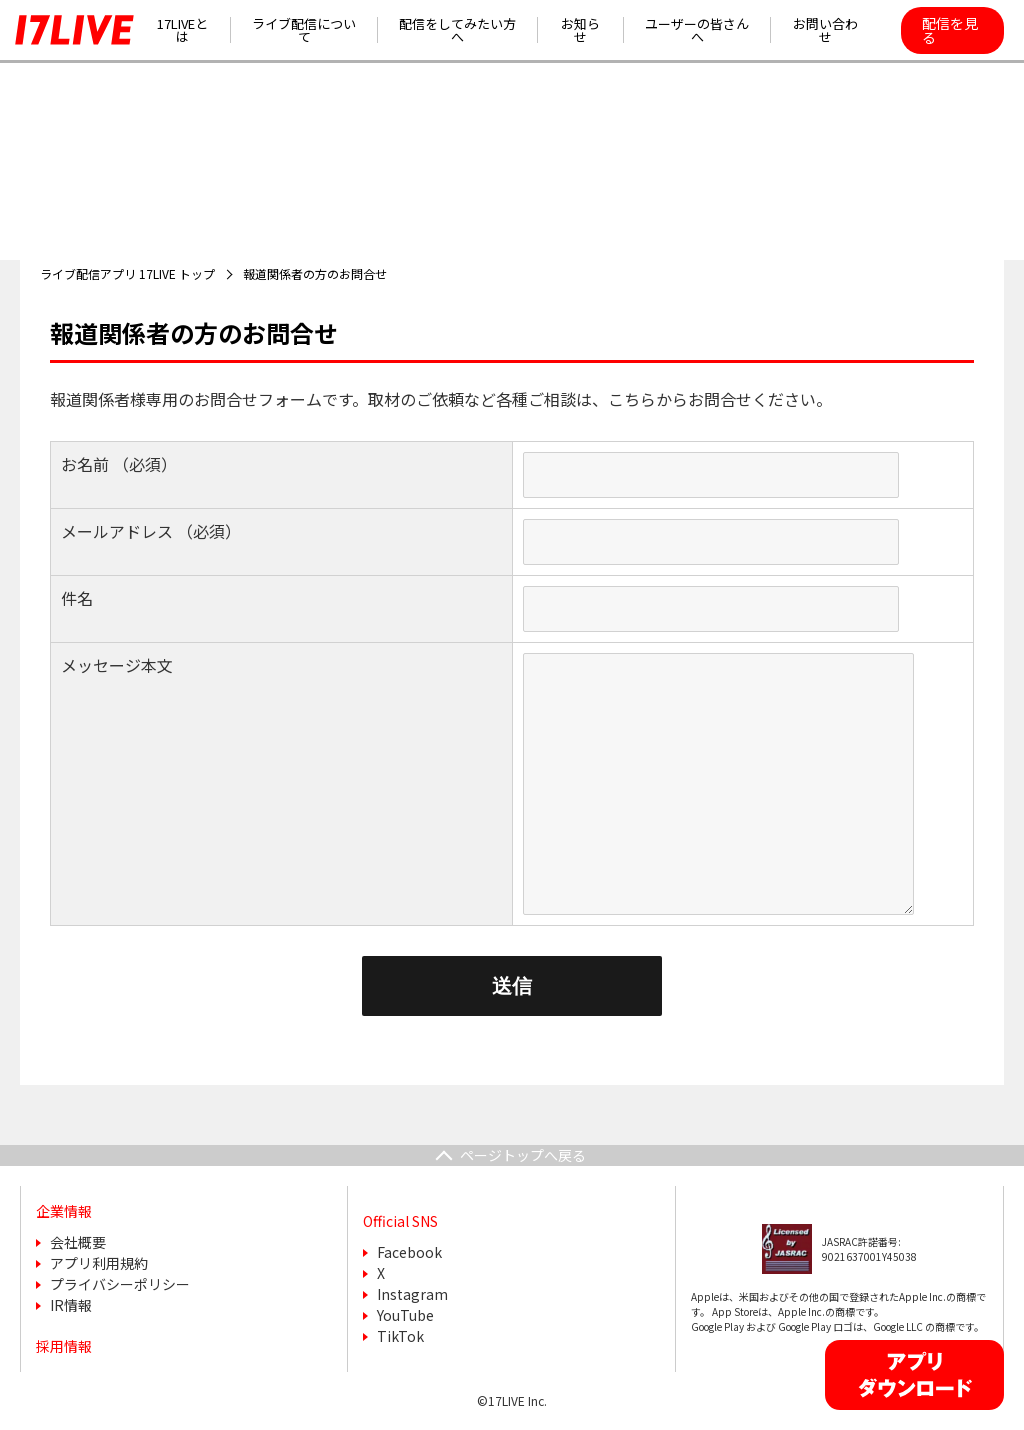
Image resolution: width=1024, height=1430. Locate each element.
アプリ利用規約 (99, 1263)
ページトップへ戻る (523, 1155)
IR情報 (71, 1305)
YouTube (405, 1315)
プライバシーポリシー (120, 1284)
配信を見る (950, 30)
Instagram (412, 1294)
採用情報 (64, 1346)
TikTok (400, 1336)
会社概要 (78, 1242)
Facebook (409, 1252)
